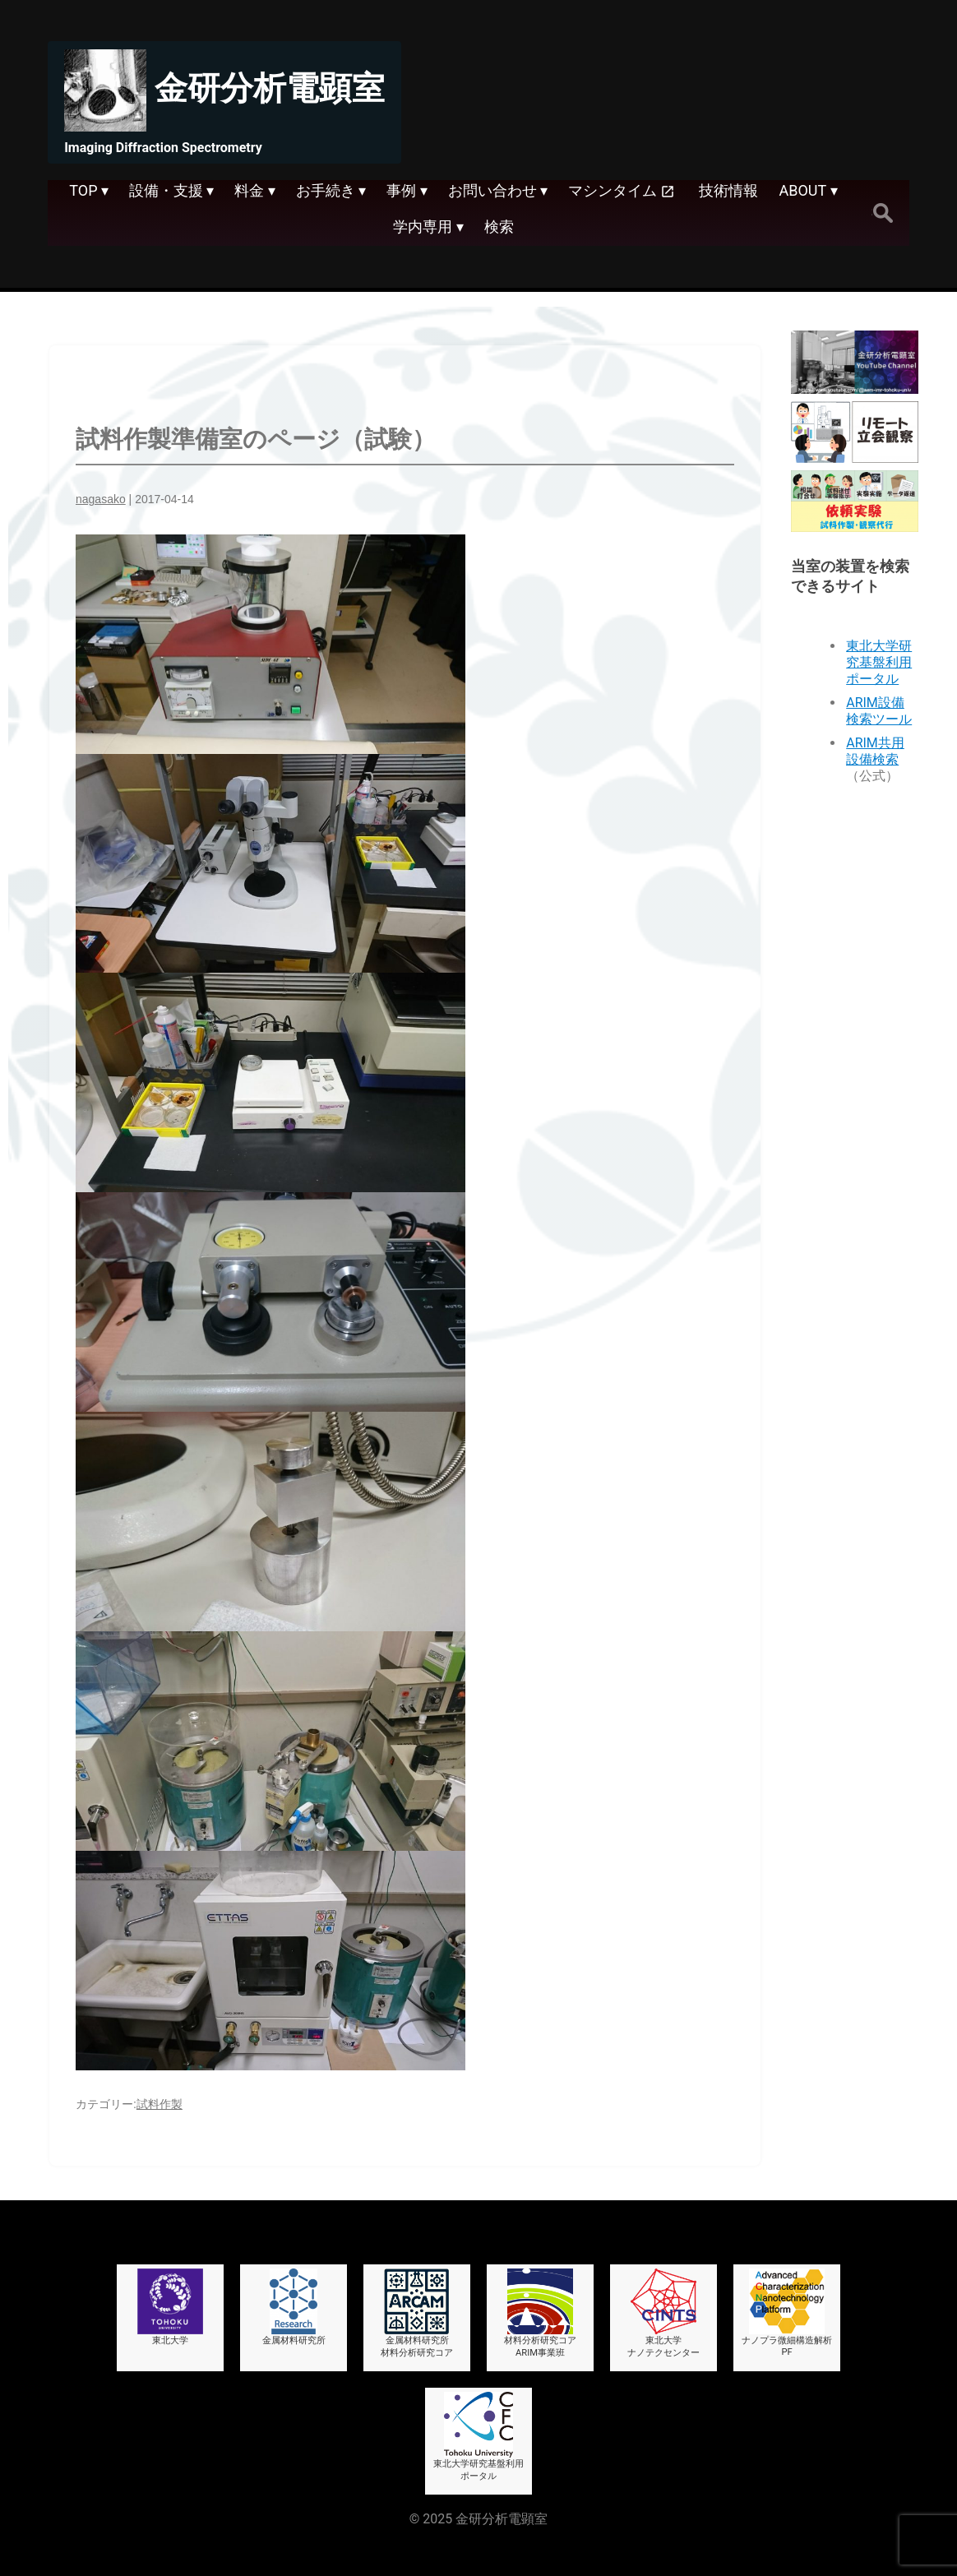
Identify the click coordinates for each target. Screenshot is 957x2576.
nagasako (101, 499)
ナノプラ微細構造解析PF (787, 2312)
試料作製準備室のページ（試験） (256, 439)
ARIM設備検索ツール (879, 711)
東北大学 (170, 2307)
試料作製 (159, 2104)
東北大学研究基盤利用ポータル (879, 662)
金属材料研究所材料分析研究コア (417, 2313)
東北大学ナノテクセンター (663, 2313)
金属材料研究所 (294, 2307)
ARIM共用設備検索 (875, 751)
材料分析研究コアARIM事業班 (540, 2313)
